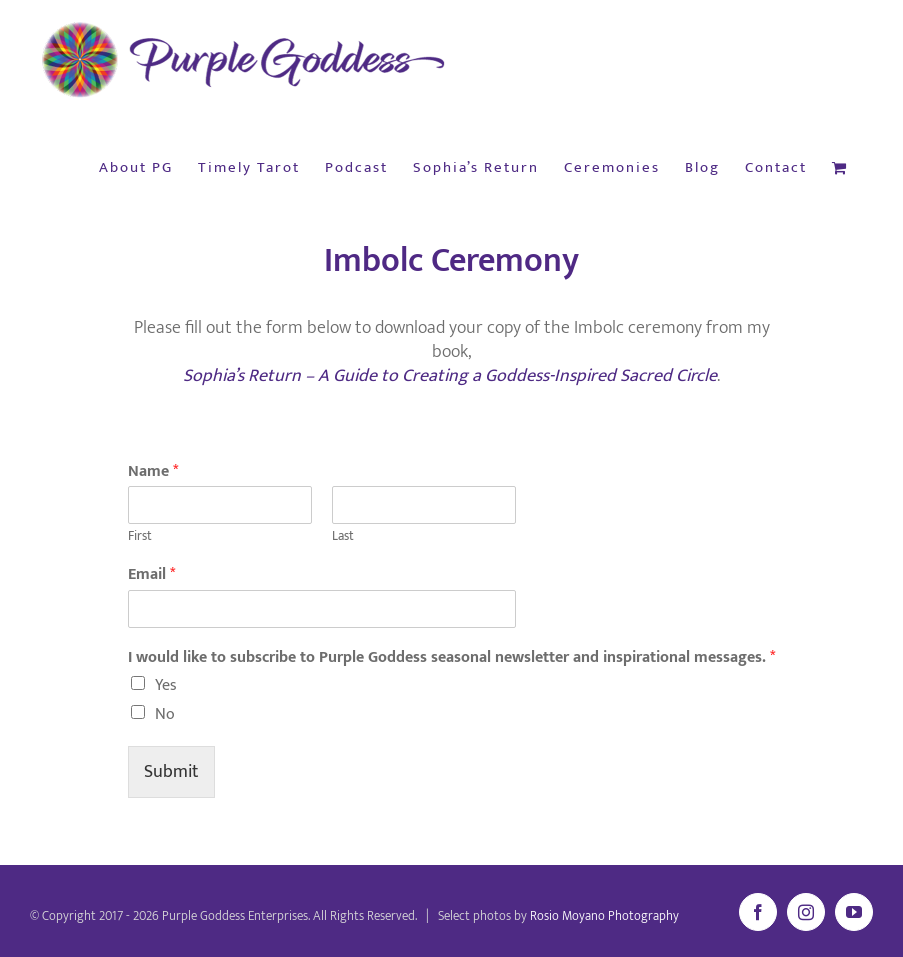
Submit (171, 772)
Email (151, 575)
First (140, 536)
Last (343, 536)
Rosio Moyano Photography (604, 916)
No (165, 714)
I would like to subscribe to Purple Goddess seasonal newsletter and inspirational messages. (451, 658)
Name (153, 472)
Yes (166, 685)
